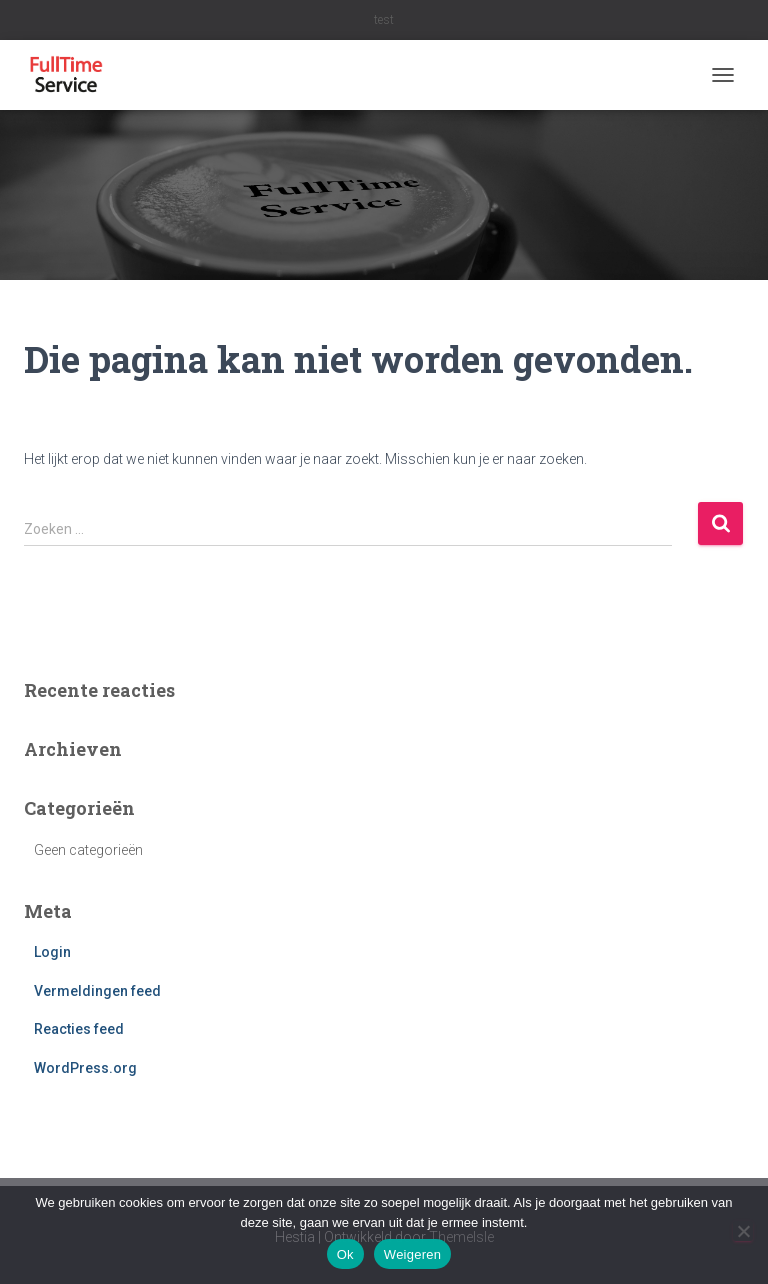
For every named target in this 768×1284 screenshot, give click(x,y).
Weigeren (412, 1254)
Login (52, 952)
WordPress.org (85, 1068)
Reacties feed (79, 1029)
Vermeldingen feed (97, 991)
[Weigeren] (743, 1231)
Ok (345, 1254)
